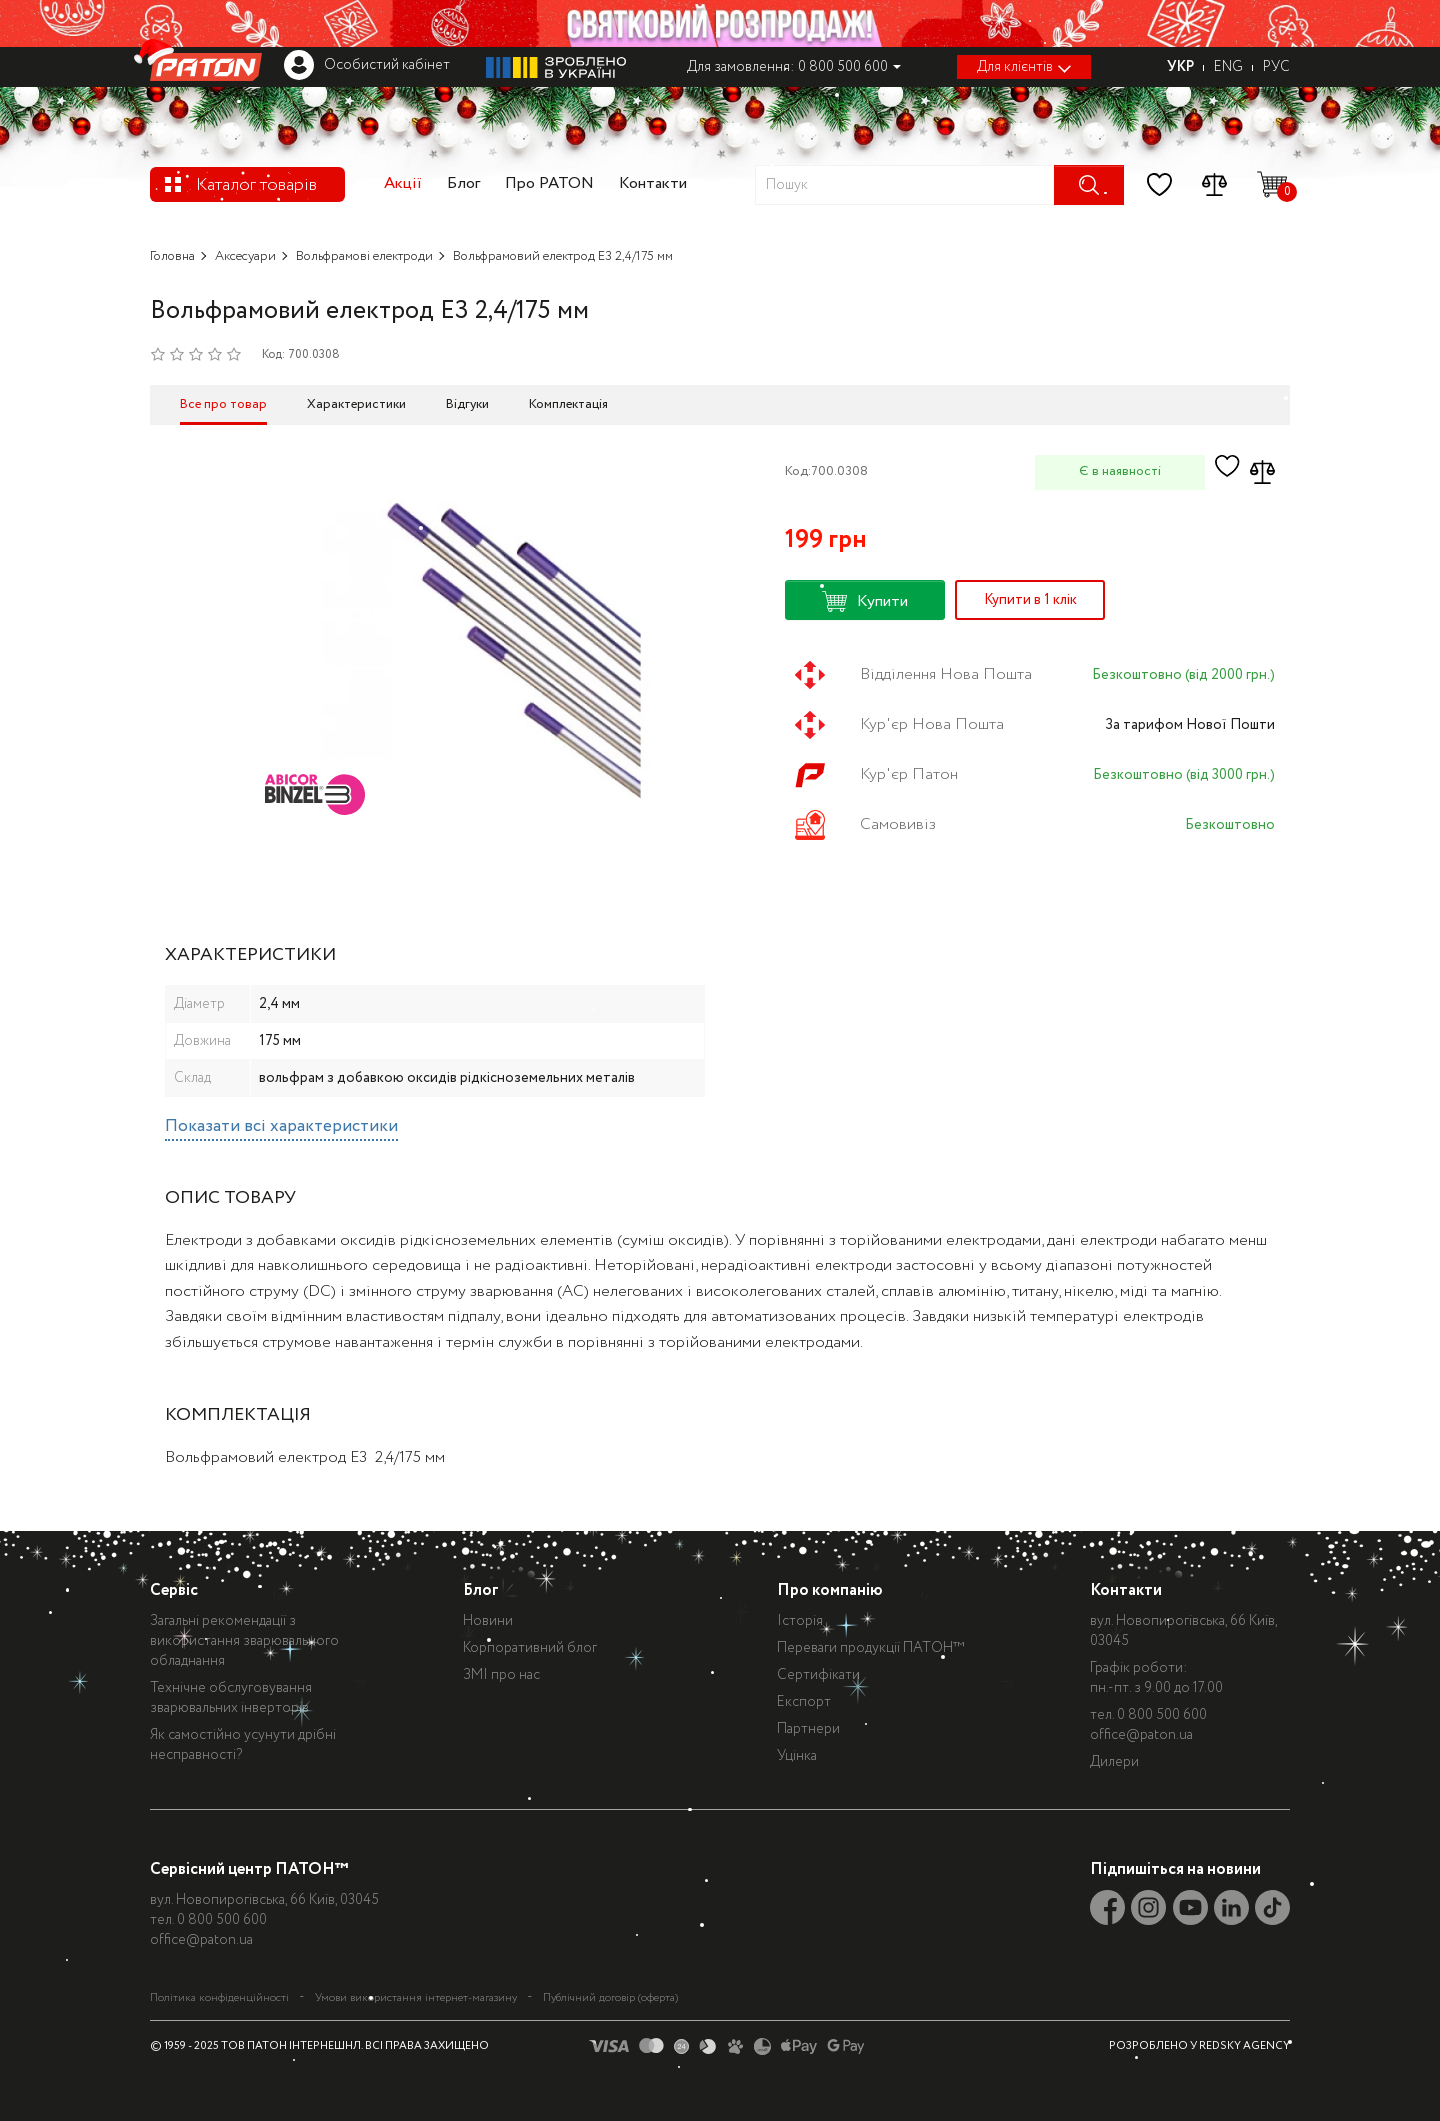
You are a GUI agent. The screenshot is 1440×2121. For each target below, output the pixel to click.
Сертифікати (818, 1675)
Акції (403, 183)
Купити (865, 601)
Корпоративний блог (530, 1648)
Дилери (1114, 1762)
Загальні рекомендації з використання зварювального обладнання (244, 1641)
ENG (1228, 67)
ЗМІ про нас (501, 1675)
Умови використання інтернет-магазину (416, 1998)
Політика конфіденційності (219, 1998)
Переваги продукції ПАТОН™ (871, 1648)
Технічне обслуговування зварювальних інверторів (231, 1698)
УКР (1180, 67)
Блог (463, 183)
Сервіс (174, 1590)
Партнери (808, 1729)
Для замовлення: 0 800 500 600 (794, 67)
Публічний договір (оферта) (610, 1998)
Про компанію (830, 1590)
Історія (800, 1621)
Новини (488, 1621)
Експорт (804, 1702)
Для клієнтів (1024, 67)
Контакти (653, 183)
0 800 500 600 (1162, 1715)
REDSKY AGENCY (1244, 2046)
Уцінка (797, 1756)
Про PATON (549, 183)
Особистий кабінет (367, 65)
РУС (1276, 67)
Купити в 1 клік (1030, 600)
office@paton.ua (1141, 1735)
